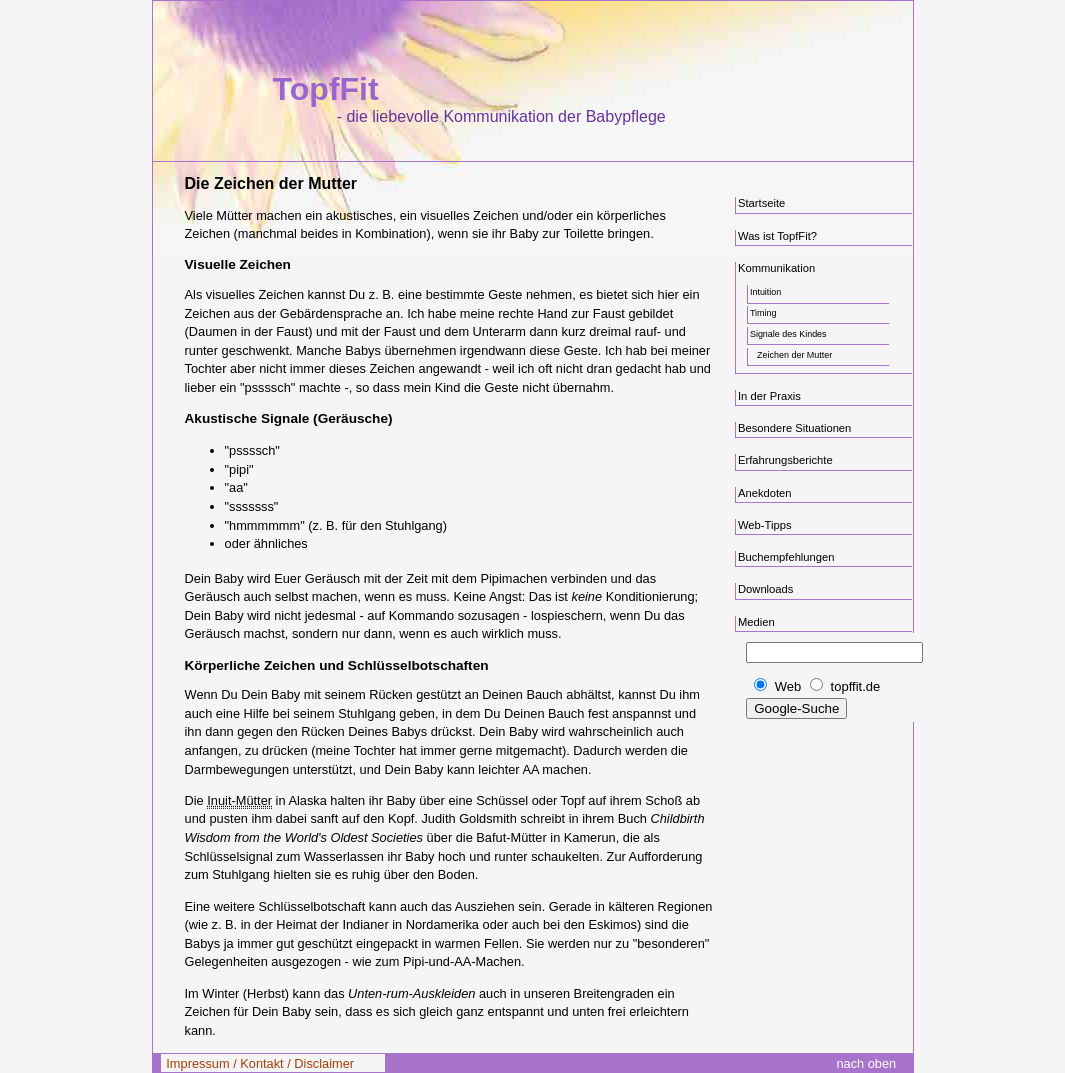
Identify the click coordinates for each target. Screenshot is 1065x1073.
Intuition (765, 292)
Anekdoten (765, 493)
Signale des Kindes (788, 334)
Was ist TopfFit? (777, 236)
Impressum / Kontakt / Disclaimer (260, 1063)
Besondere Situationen (794, 428)
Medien (756, 622)
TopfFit (326, 89)
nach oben (866, 1063)
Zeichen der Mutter (794, 355)
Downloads (765, 589)
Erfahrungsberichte (785, 460)
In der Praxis (769, 396)
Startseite (761, 203)
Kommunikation (776, 268)
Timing (763, 313)
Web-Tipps (765, 525)
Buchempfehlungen (786, 557)
